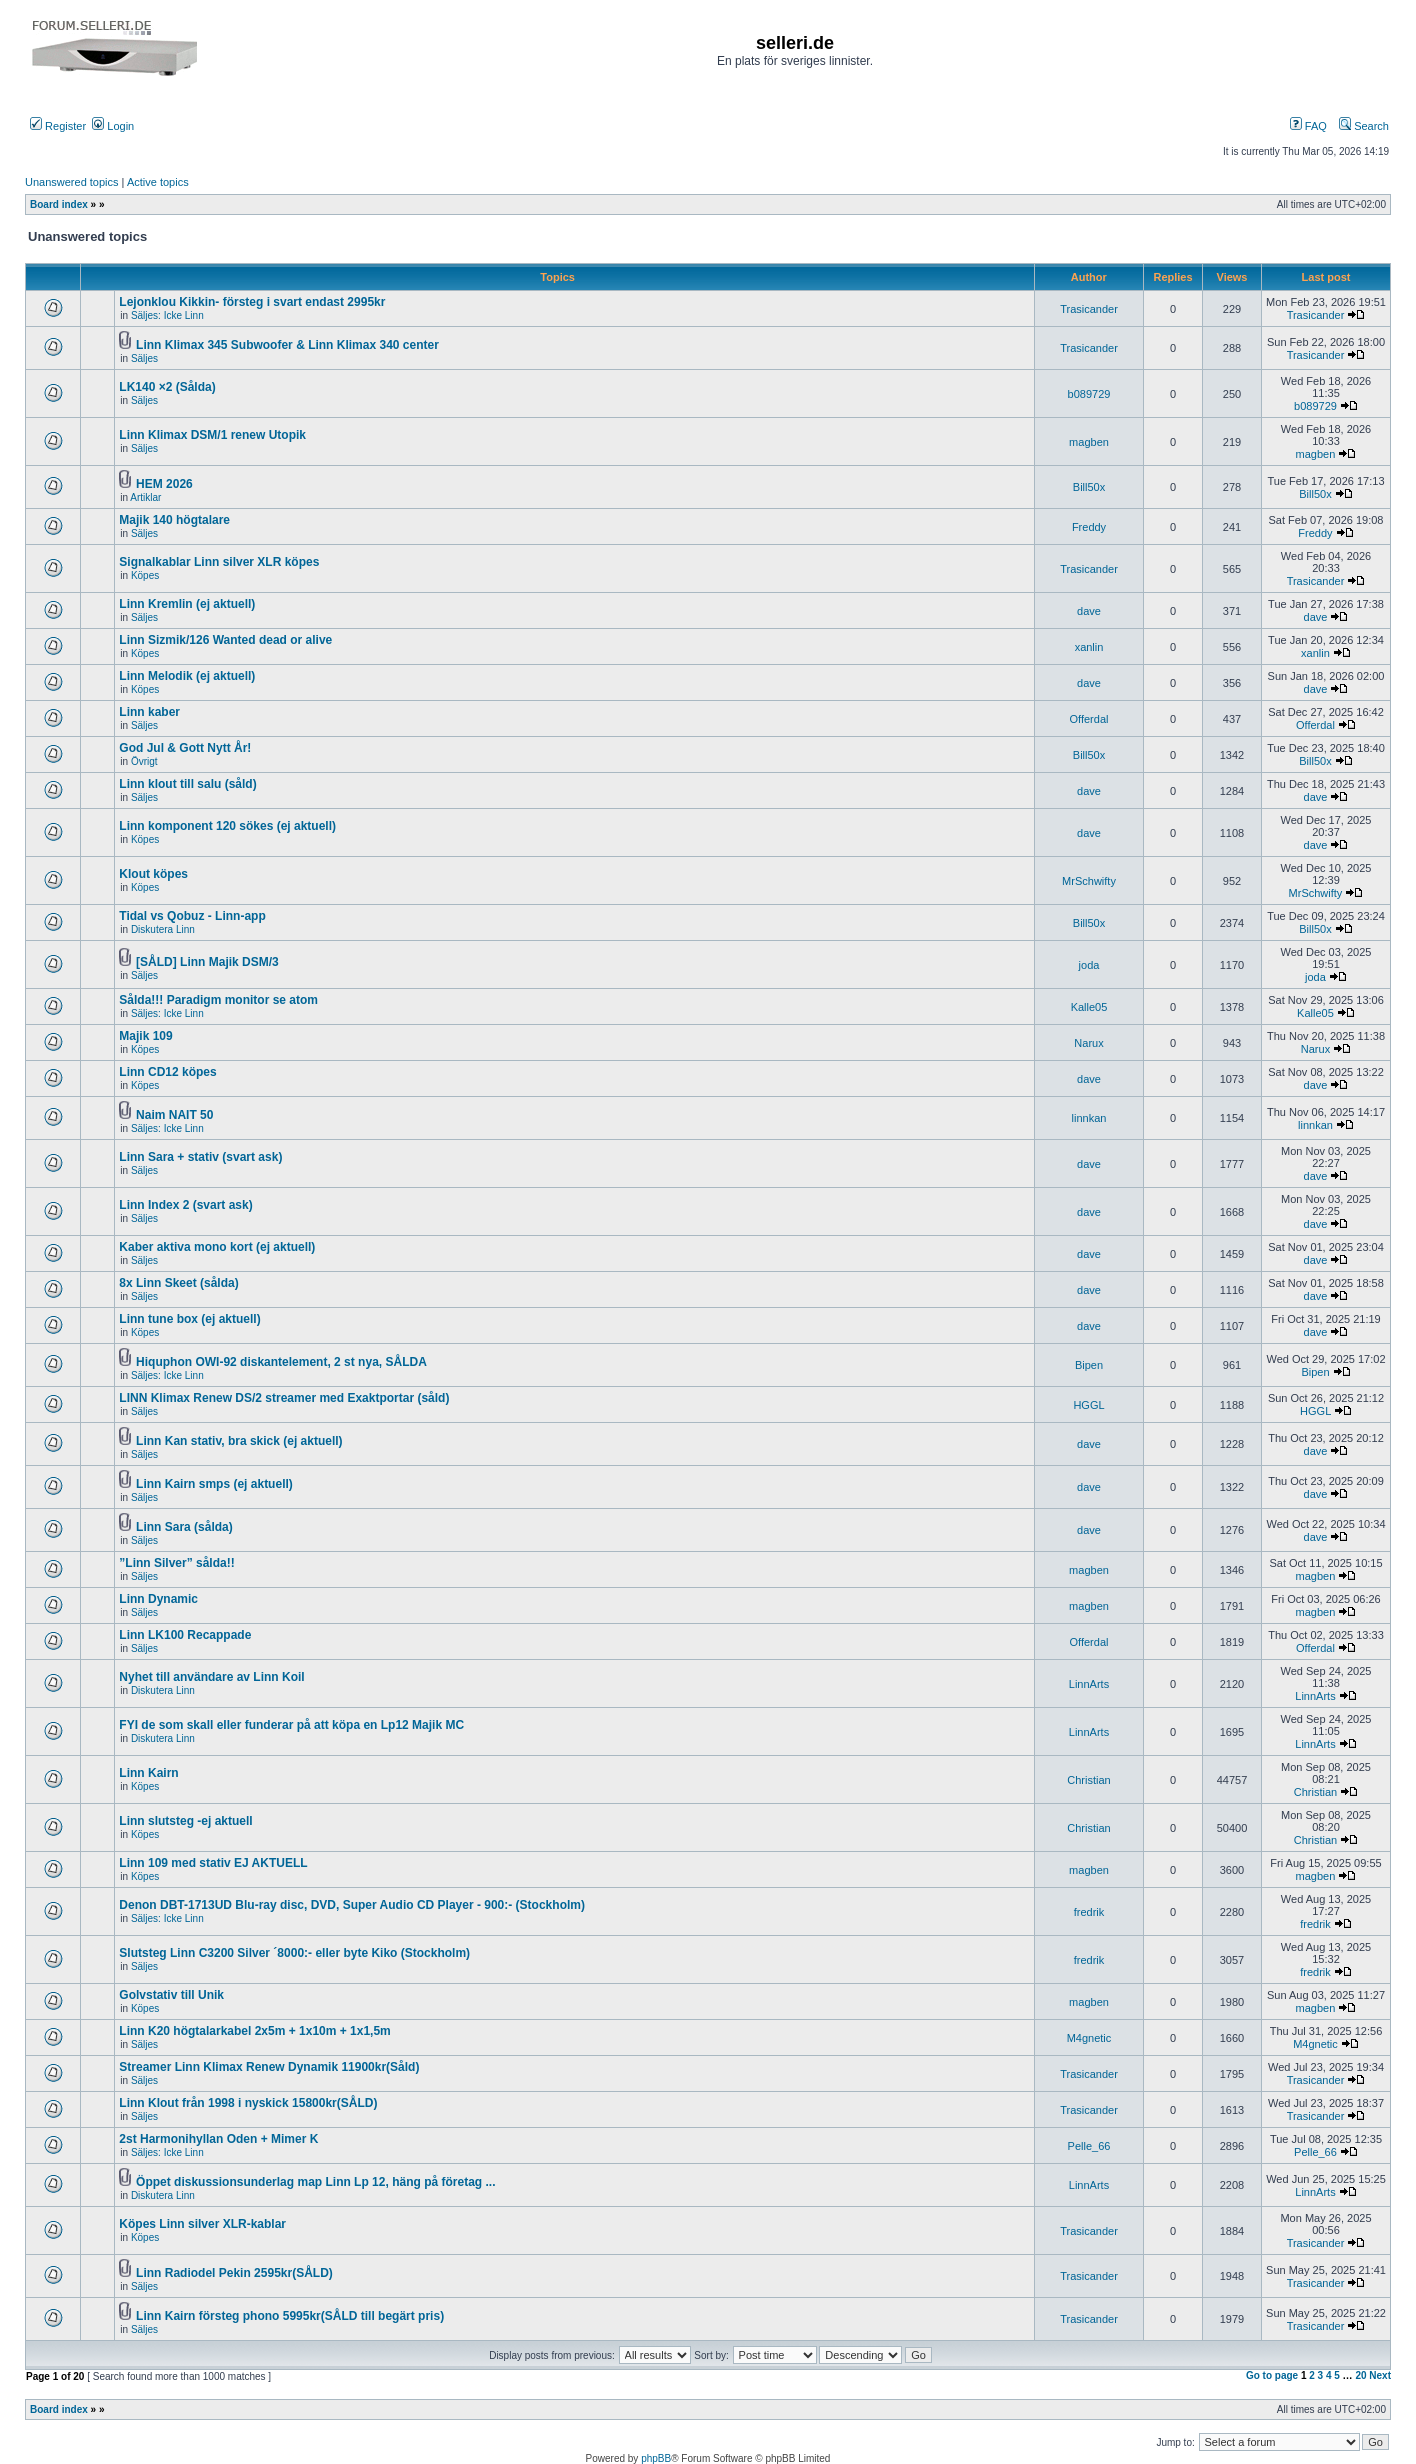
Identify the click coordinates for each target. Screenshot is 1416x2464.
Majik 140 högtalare (174, 520)
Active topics (158, 182)
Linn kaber (149, 712)
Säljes (144, 358)
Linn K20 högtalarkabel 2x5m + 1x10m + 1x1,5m (254, 2031)
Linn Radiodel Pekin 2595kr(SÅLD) (234, 2273)
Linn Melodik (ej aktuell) (187, 676)
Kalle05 (1089, 1007)
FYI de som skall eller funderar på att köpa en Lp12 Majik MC (291, 1725)
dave (1089, 611)
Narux (1088, 1043)
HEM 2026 (164, 484)
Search (1364, 126)
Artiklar (145, 497)
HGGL (1088, 1405)
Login (113, 126)
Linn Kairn (148, 1773)
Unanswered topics (72, 182)
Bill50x (1089, 487)
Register (58, 126)
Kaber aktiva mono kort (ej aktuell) (217, 1247)
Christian (1088, 1780)
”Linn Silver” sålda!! (176, 1563)
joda (1089, 965)
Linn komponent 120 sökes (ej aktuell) (227, 826)
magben (1089, 442)
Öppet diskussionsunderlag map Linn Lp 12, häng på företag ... (315, 2182)
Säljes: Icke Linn (167, 315)
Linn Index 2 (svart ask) (185, 1205)
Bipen (1089, 1365)
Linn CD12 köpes (167, 1072)
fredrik (1089, 1912)
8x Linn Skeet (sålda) (178, 1283)
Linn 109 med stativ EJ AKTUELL (213, 1863)
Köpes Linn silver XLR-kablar (202, 2224)
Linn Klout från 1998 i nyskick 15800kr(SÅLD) (248, 2103)
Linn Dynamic (158, 1599)
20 (1360, 2375)
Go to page (1272, 2375)
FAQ (1308, 126)
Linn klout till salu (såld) (187, 784)
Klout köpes (153, 874)
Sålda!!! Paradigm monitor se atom (218, 1000)
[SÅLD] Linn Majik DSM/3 (207, 962)
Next (1380, 2375)
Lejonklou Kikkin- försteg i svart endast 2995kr (252, 302)
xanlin (1089, 647)
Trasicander (1089, 309)
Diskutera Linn (163, 929)
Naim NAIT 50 (174, 1115)
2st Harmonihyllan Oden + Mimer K (218, 2139)
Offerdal (1089, 719)
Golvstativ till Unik (171, 1995)
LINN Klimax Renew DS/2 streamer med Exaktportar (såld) (284, 1398)
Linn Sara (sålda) (184, 1527)
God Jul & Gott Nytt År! (185, 748)
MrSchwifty (1089, 881)
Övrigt (144, 761)
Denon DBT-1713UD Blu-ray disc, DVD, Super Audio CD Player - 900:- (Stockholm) (352, 1905)
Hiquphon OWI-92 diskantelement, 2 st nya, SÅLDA (281, 1362)
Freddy (1089, 527)
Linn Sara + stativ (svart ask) (200, 1157)
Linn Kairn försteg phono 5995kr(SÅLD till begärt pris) (290, 2316)
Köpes (145, 575)
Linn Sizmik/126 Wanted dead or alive (225, 640)
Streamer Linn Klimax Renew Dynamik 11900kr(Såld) (269, 2067)
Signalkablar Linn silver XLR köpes (219, 562)
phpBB (656, 2458)
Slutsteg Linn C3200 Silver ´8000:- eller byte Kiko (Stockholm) (294, 1953)
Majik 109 (145, 1036)
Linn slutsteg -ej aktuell (185, 1821)
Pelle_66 (1089, 2146)
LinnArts (1089, 1684)
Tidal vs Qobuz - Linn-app (192, 916)
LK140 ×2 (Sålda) (167, 387)
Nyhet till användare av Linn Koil (211, 1677)
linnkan (1089, 1118)
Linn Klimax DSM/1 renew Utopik (212, 435)
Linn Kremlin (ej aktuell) (187, 604)
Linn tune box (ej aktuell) (189, 1319)
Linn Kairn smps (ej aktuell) (214, 1484)
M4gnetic (1089, 2038)
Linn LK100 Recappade (185, 1635)
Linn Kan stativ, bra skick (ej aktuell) (239, 1441)
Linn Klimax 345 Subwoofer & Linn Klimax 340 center (287, 345)
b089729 (1089, 394)
